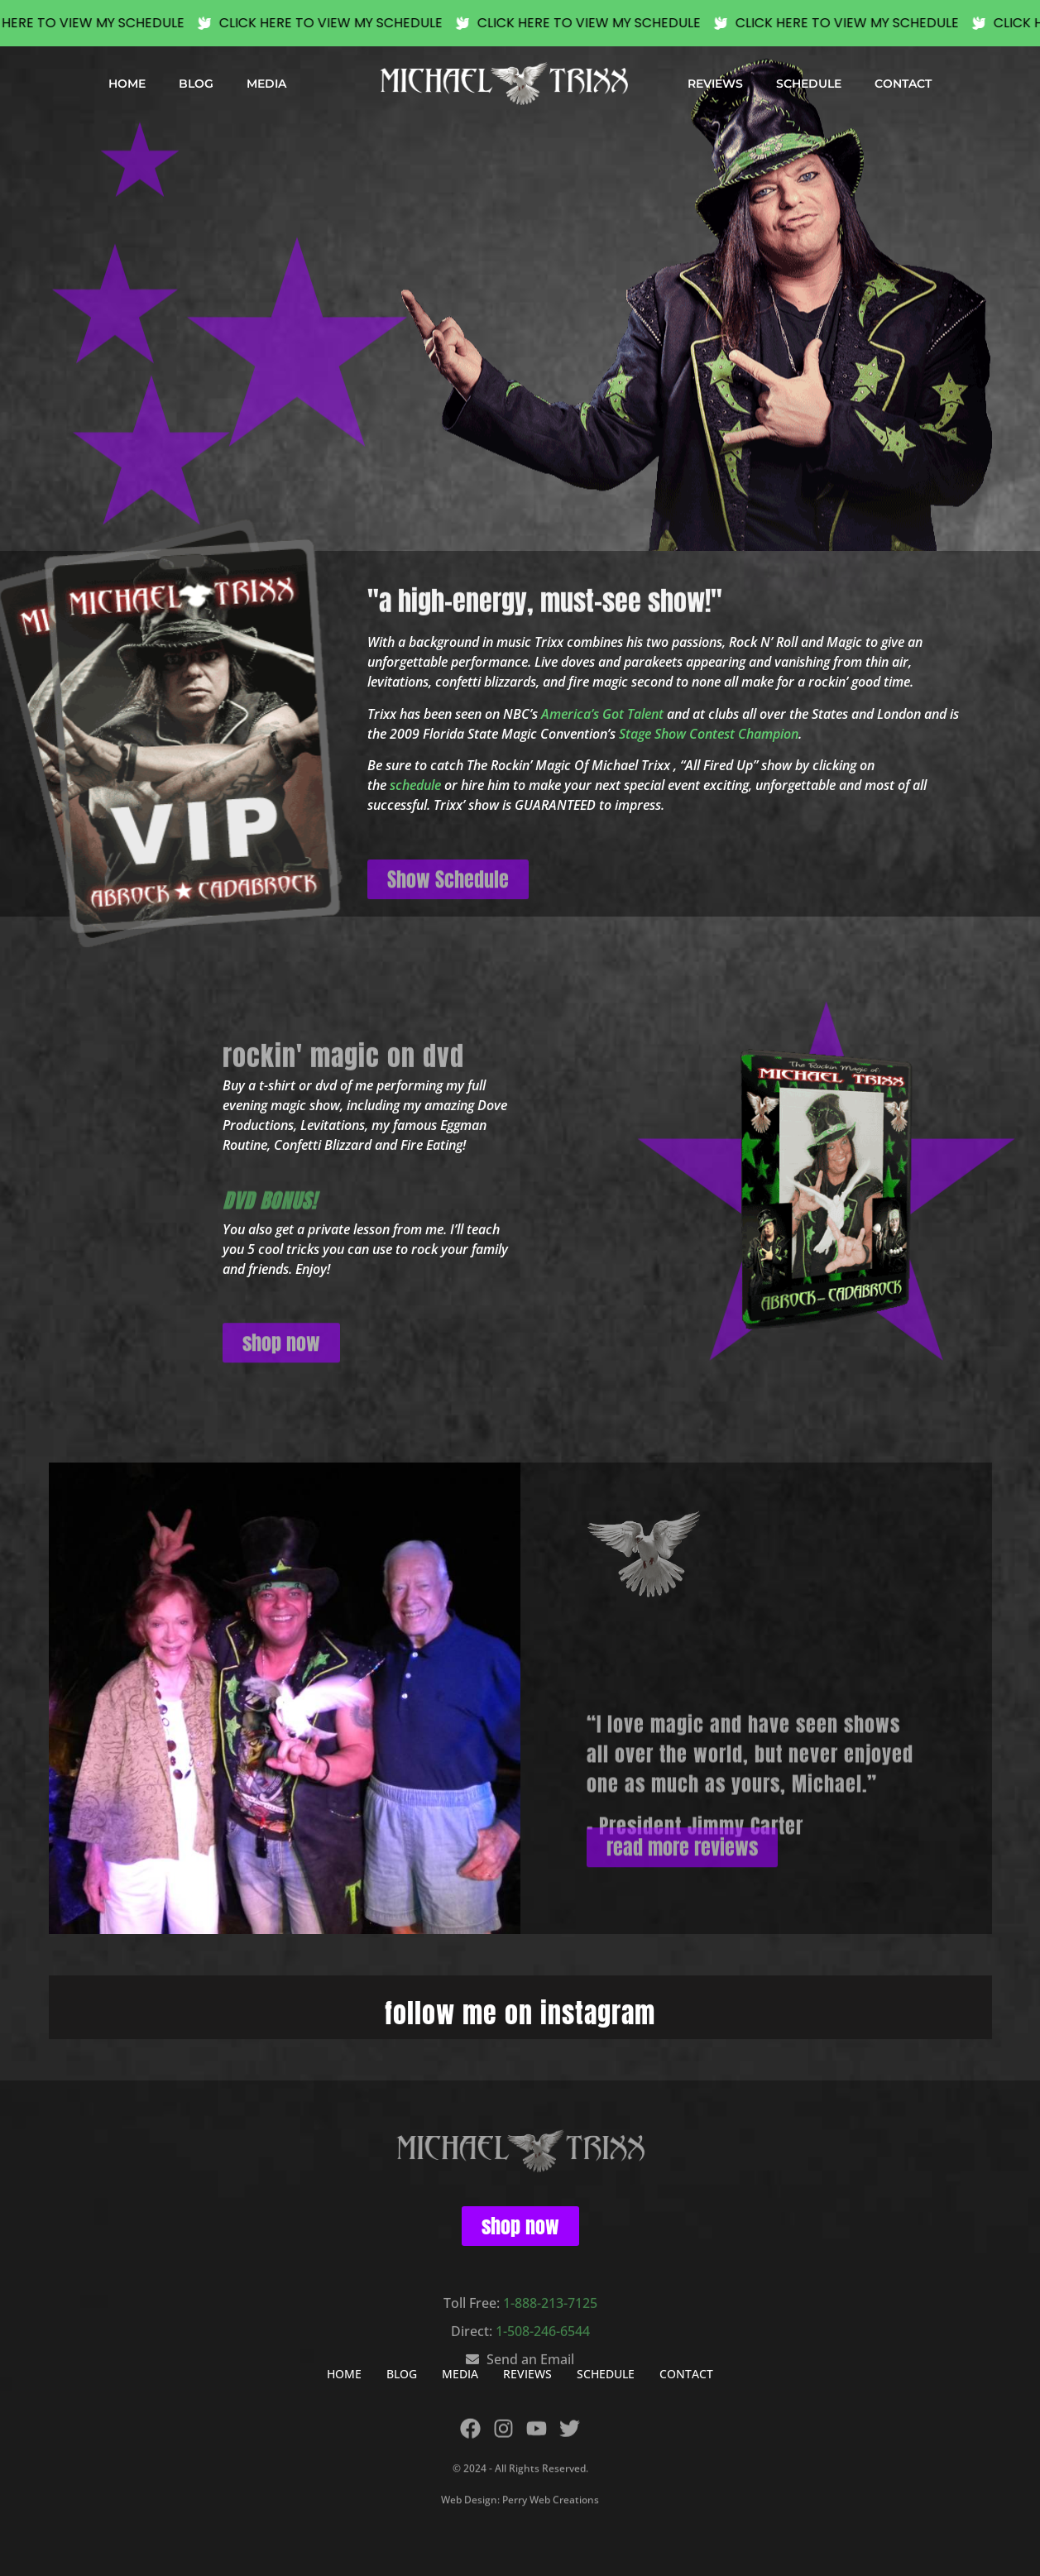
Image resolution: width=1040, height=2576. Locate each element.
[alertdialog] (520, 23)
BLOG (196, 83)
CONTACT (903, 83)
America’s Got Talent (602, 714)
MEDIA (266, 83)
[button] (167, 151)
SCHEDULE (808, 83)
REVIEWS (715, 83)
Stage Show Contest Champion (708, 734)
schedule (415, 785)
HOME (127, 83)
